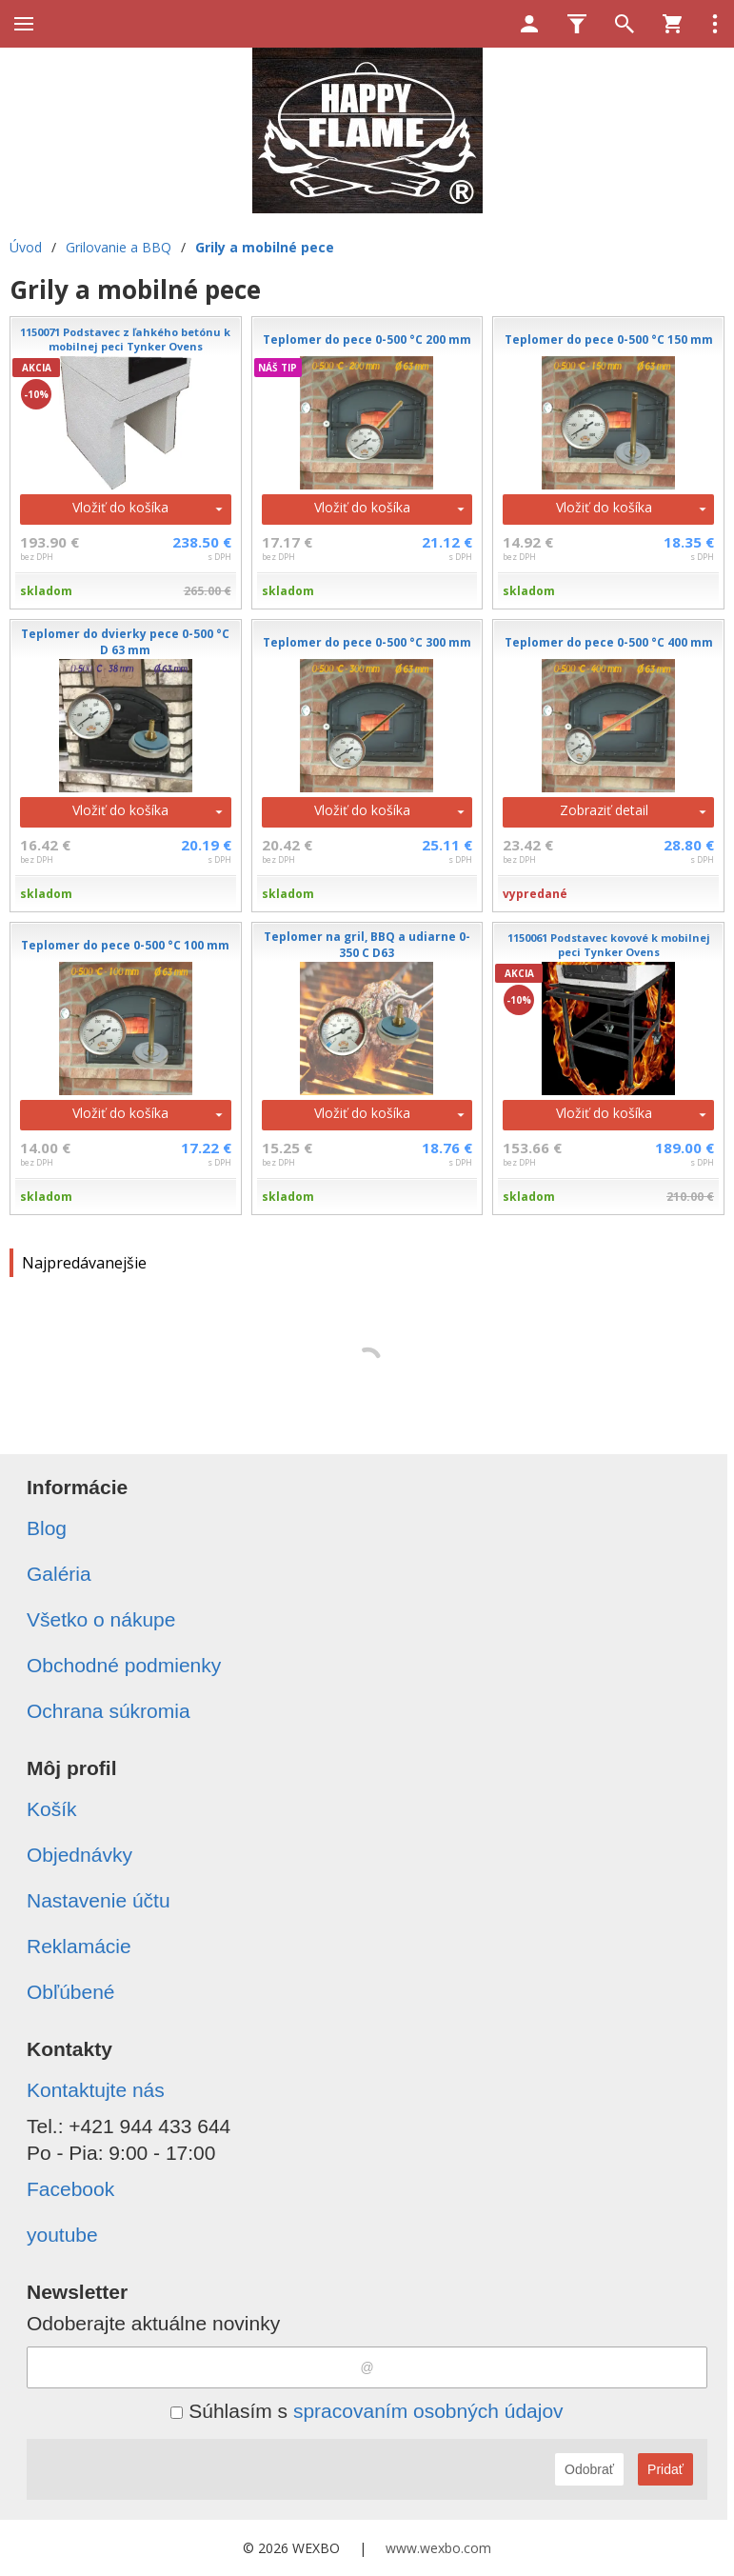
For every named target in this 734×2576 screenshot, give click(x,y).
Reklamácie (79, 1946)
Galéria (59, 1574)
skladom (46, 591)
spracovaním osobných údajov (428, 2411)
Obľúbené (71, 1992)
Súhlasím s (366, 2411)
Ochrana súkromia (108, 1711)
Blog (47, 1528)
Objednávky (79, 1855)
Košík (52, 1809)
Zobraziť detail (604, 810)
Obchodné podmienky (124, 1665)
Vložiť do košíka (120, 507)
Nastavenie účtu (98, 1900)
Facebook (70, 2189)
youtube (62, 2235)
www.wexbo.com (438, 2548)
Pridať (665, 2469)
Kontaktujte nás (96, 2090)
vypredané (535, 894)
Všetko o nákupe (101, 1619)
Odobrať (589, 2469)
